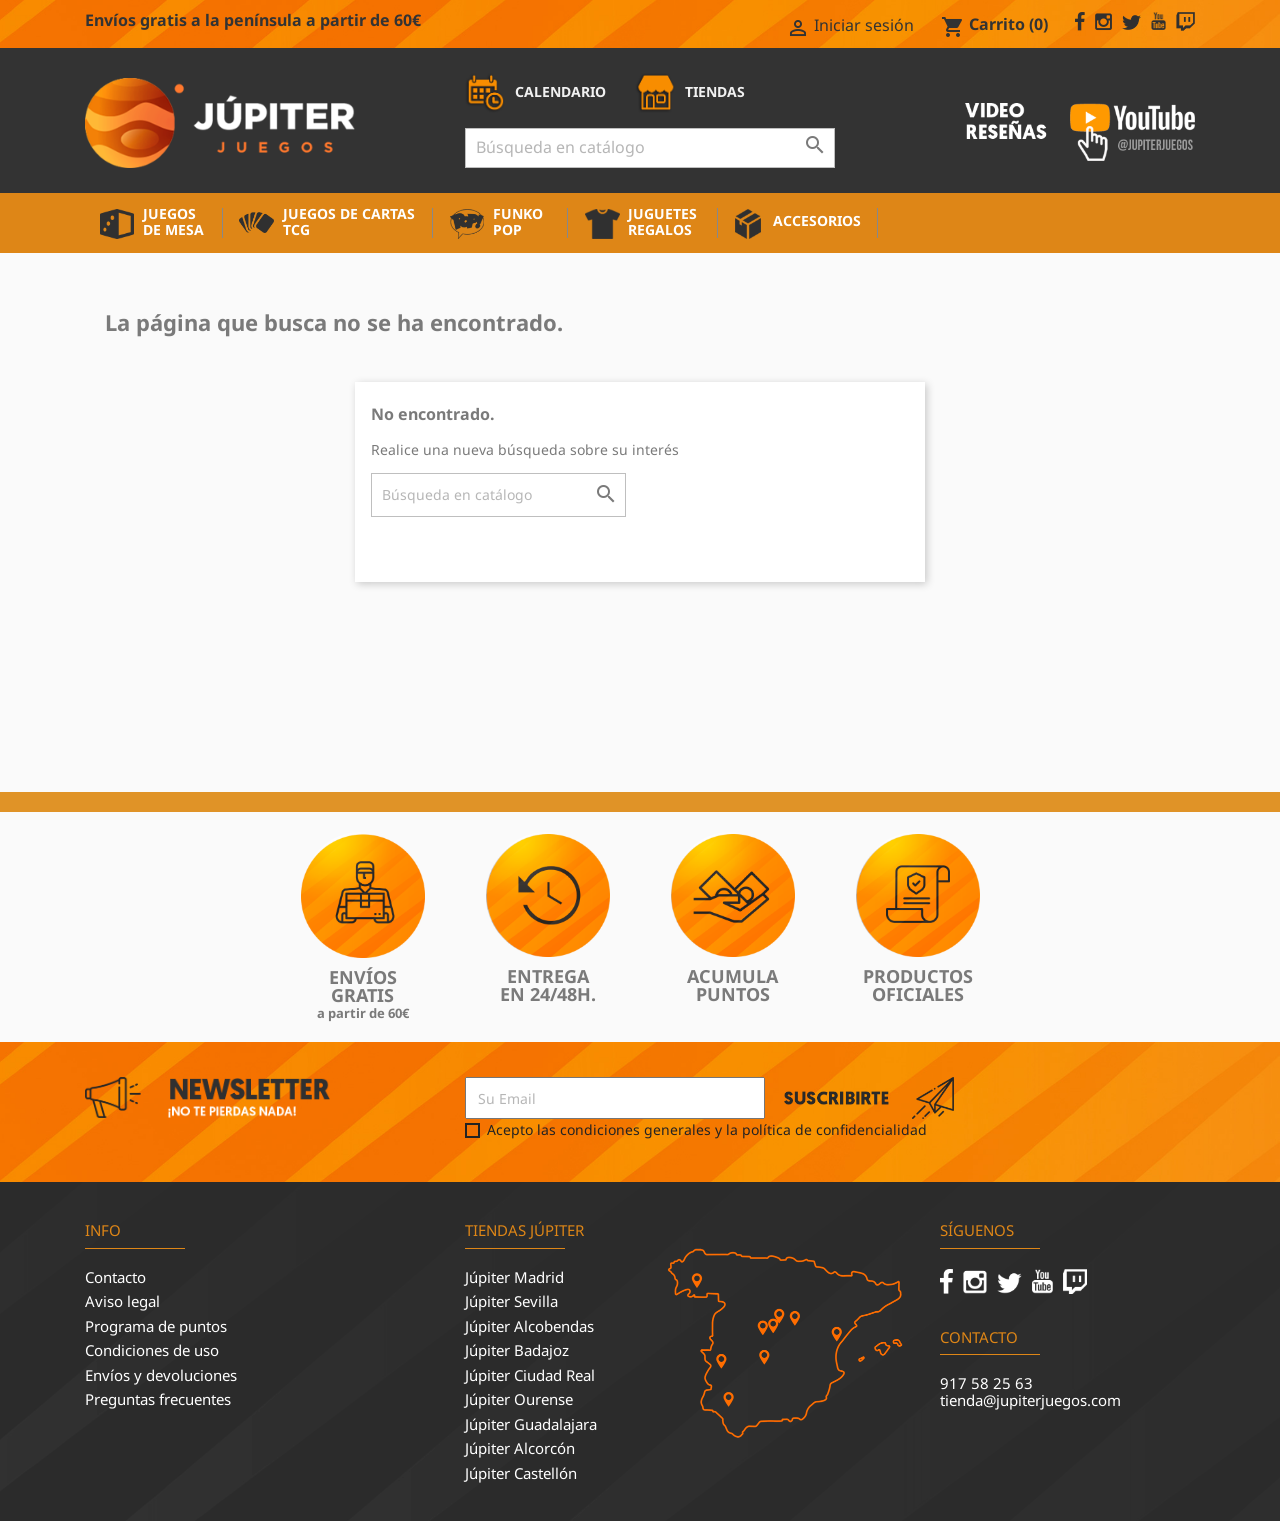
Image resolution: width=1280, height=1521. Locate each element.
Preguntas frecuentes (158, 1399)
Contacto (115, 1277)
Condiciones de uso (152, 1350)
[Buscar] (650, 148)
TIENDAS (690, 91)
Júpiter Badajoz (517, 1350)
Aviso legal (122, 1301)
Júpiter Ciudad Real (530, 1375)
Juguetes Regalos (662, 221)
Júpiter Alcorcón (520, 1448)
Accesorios (817, 220)
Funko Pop (518, 221)
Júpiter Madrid (514, 1277)
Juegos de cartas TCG (349, 221)
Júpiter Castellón (521, 1473)
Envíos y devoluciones (161, 1375)
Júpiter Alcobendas (529, 1326)
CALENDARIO (535, 91)
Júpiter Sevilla (511, 1301)
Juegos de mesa (173, 221)
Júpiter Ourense (519, 1399)
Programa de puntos (156, 1326)
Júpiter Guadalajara (531, 1424)
